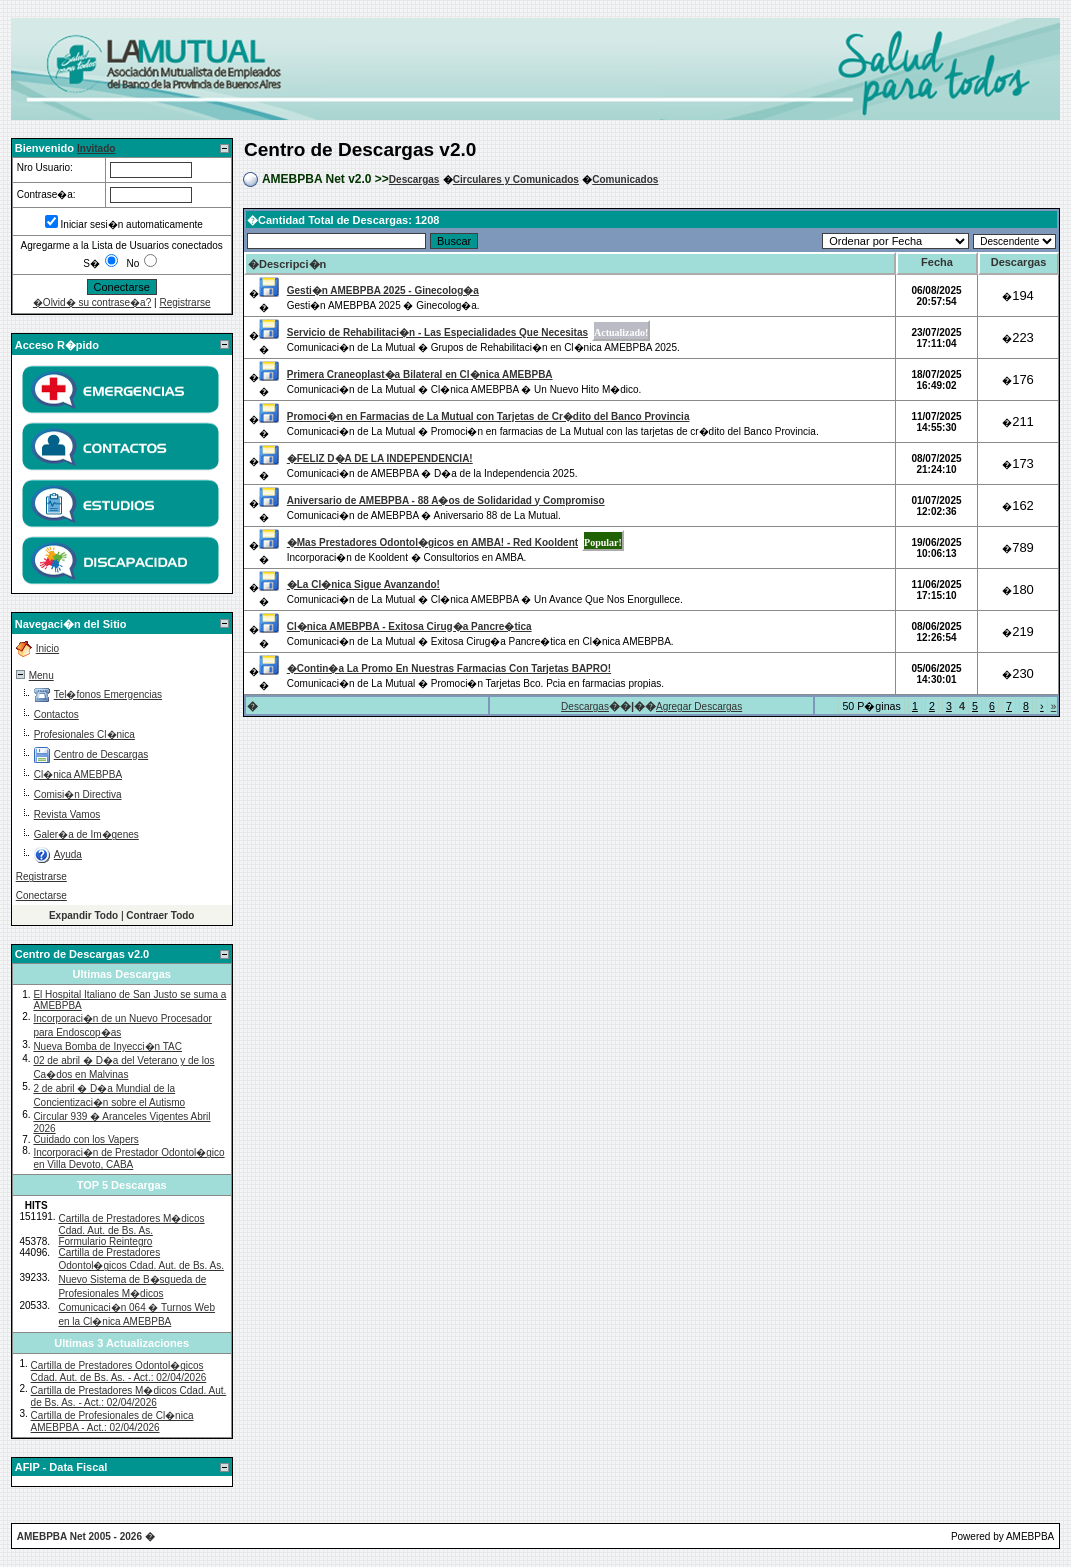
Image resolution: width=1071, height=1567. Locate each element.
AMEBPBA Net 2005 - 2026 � (86, 1536)
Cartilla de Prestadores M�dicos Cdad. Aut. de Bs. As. (131, 1224)
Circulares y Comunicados (516, 179)
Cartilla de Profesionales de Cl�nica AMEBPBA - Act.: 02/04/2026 (112, 1421)
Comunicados (625, 179)
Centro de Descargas (101, 754)
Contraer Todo (160, 915)
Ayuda (68, 854)
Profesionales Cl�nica (84, 734)
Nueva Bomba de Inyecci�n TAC (107, 1046)
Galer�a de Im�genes (86, 834)
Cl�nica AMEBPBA (78, 774)
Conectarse (41, 895)
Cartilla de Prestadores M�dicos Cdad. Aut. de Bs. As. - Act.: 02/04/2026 (129, 1396)
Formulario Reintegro (105, 1241)
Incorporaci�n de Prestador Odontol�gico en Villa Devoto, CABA (128, 1158)
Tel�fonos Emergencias (108, 694)
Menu (41, 675)
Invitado (96, 148)
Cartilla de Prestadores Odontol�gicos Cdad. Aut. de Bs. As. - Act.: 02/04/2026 (119, 1371)
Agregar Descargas (699, 706)
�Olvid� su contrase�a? (92, 302)
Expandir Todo (83, 915)
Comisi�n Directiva (78, 794)
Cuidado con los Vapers (85, 1139)
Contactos (56, 714)
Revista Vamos (67, 814)
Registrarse (184, 302)
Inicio (47, 648)
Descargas (414, 179)
